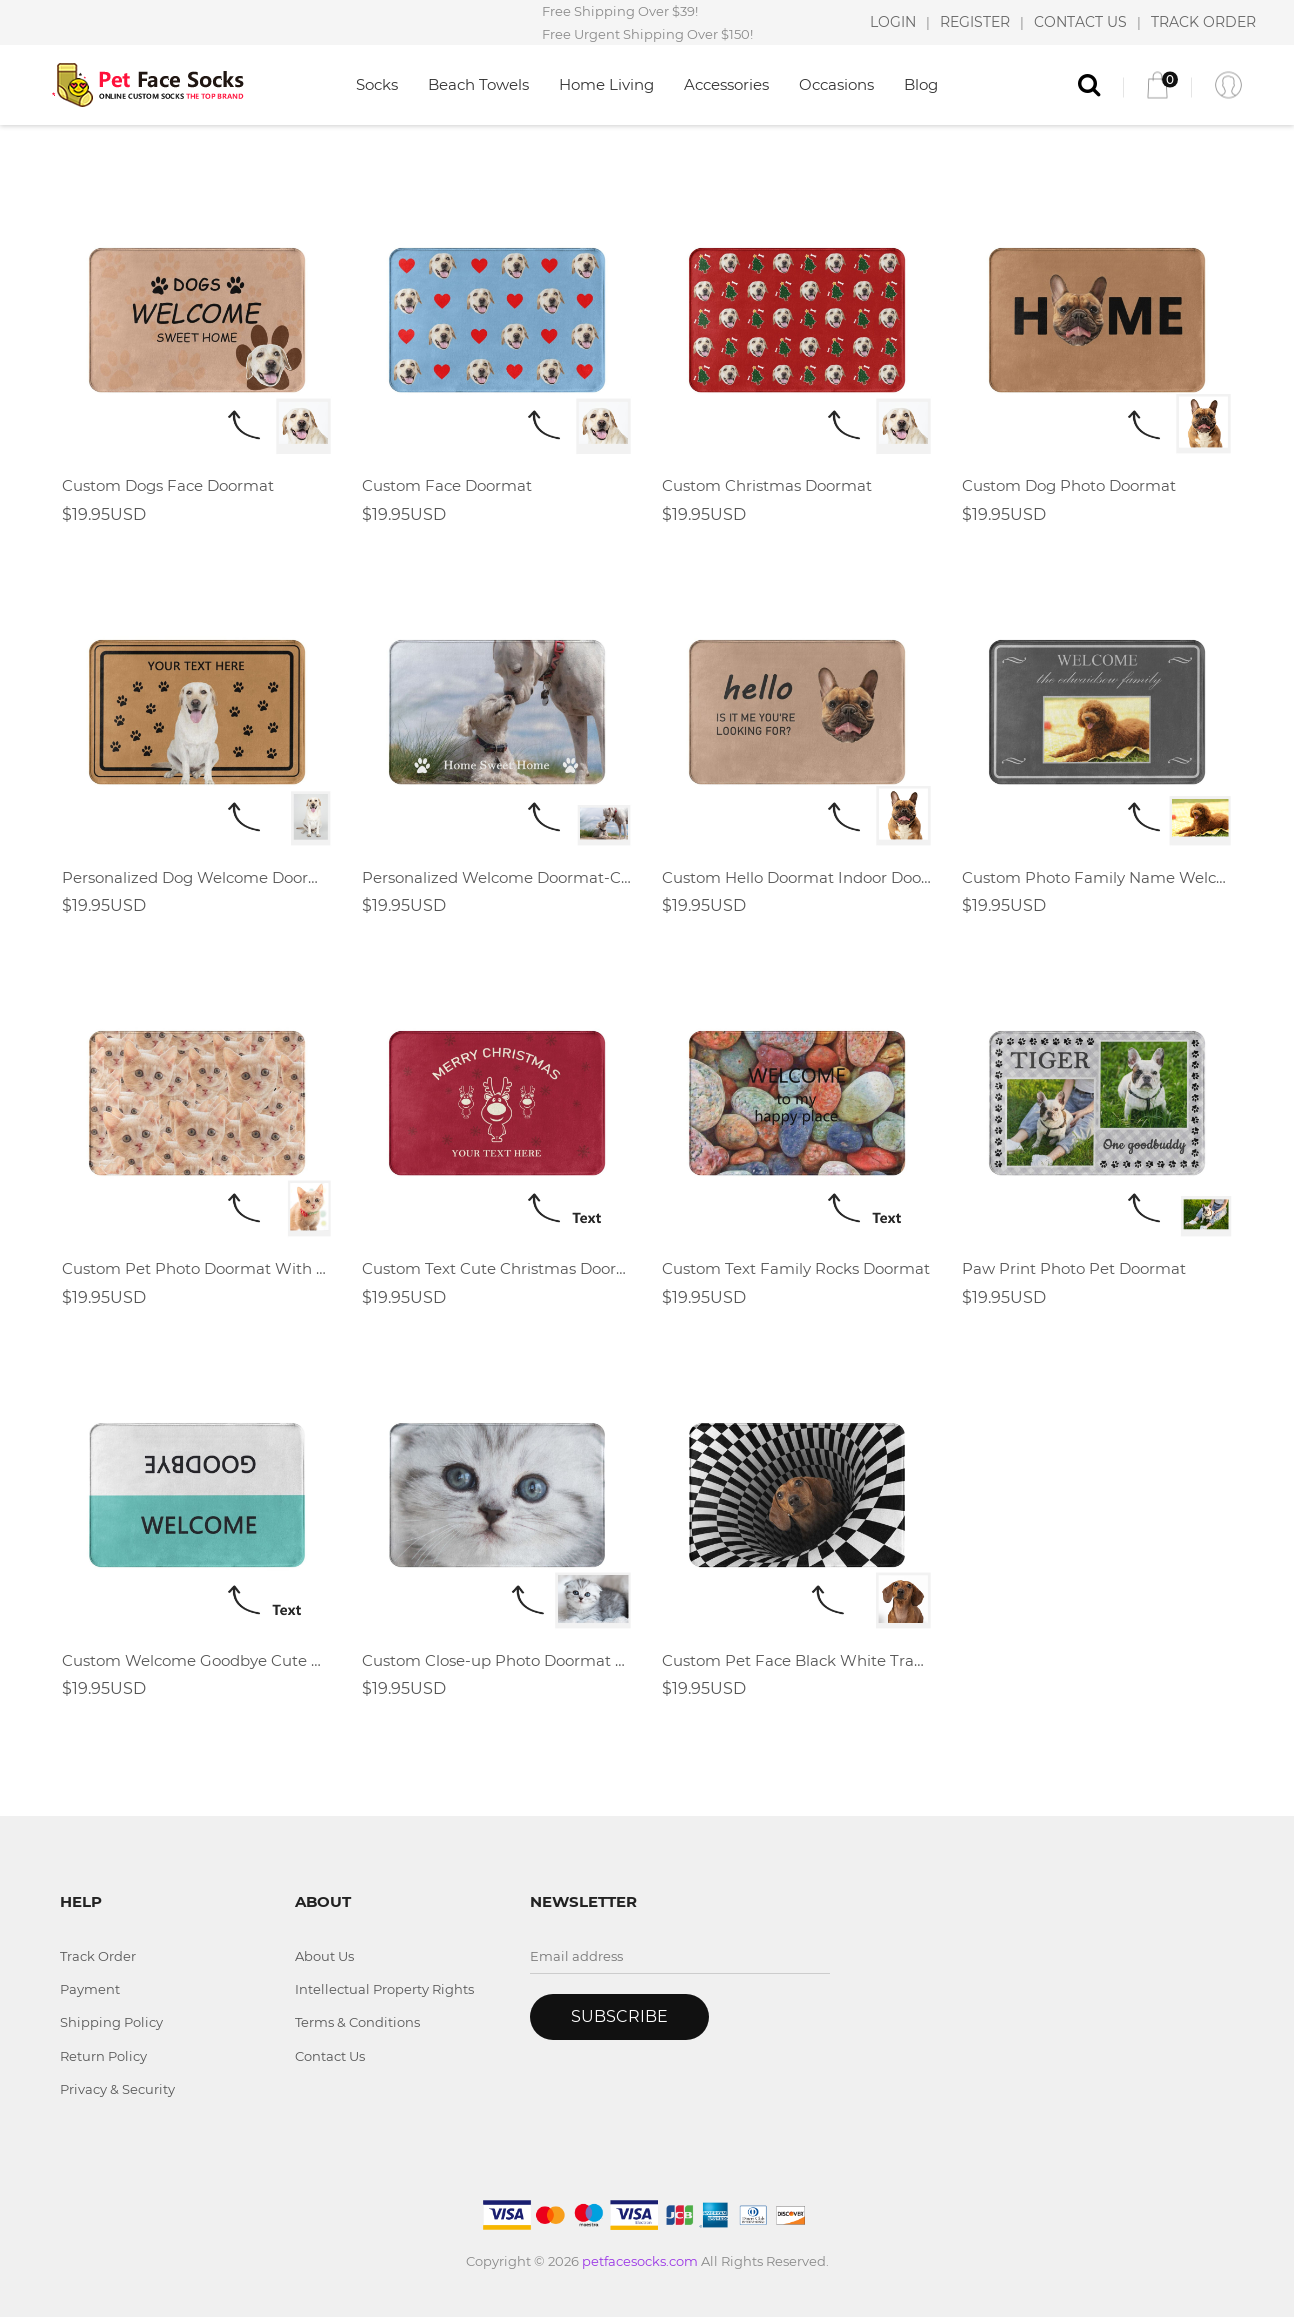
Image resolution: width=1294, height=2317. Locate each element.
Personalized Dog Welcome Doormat (197, 877)
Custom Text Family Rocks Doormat (796, 1268)
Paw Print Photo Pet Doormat (1074, 1268)
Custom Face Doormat (447, 485)
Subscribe (619, 2016)
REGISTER (975, 22)
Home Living (606, 84)
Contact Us (330, 2056)
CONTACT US (1080, 22)
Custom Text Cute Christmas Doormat (497, 1268)
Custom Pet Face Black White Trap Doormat (797, 1660)
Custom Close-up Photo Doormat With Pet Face (497, 1660)
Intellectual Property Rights (384, 1989)
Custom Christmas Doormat (767, 485)
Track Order (98, 1956)
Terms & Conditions (357, 2022)
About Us (324, 1956)
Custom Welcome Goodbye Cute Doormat (197, 1660)
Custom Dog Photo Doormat (1069, 485)
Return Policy (103, 2056)
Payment (90, 1989)
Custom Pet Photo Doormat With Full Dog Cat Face (197, 1268)
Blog (921, 84)
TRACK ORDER (1203, 22)
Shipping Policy (111, 2022)
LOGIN (893, 22)
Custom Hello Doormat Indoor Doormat (797, 877)
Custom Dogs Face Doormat (168, 485)
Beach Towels (478, 84)
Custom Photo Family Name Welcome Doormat (1097, 877)
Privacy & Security (117, 2089)
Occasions (836, 84)
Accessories (726, 84)
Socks (377, 84)
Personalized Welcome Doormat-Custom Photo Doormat (497, 877)
